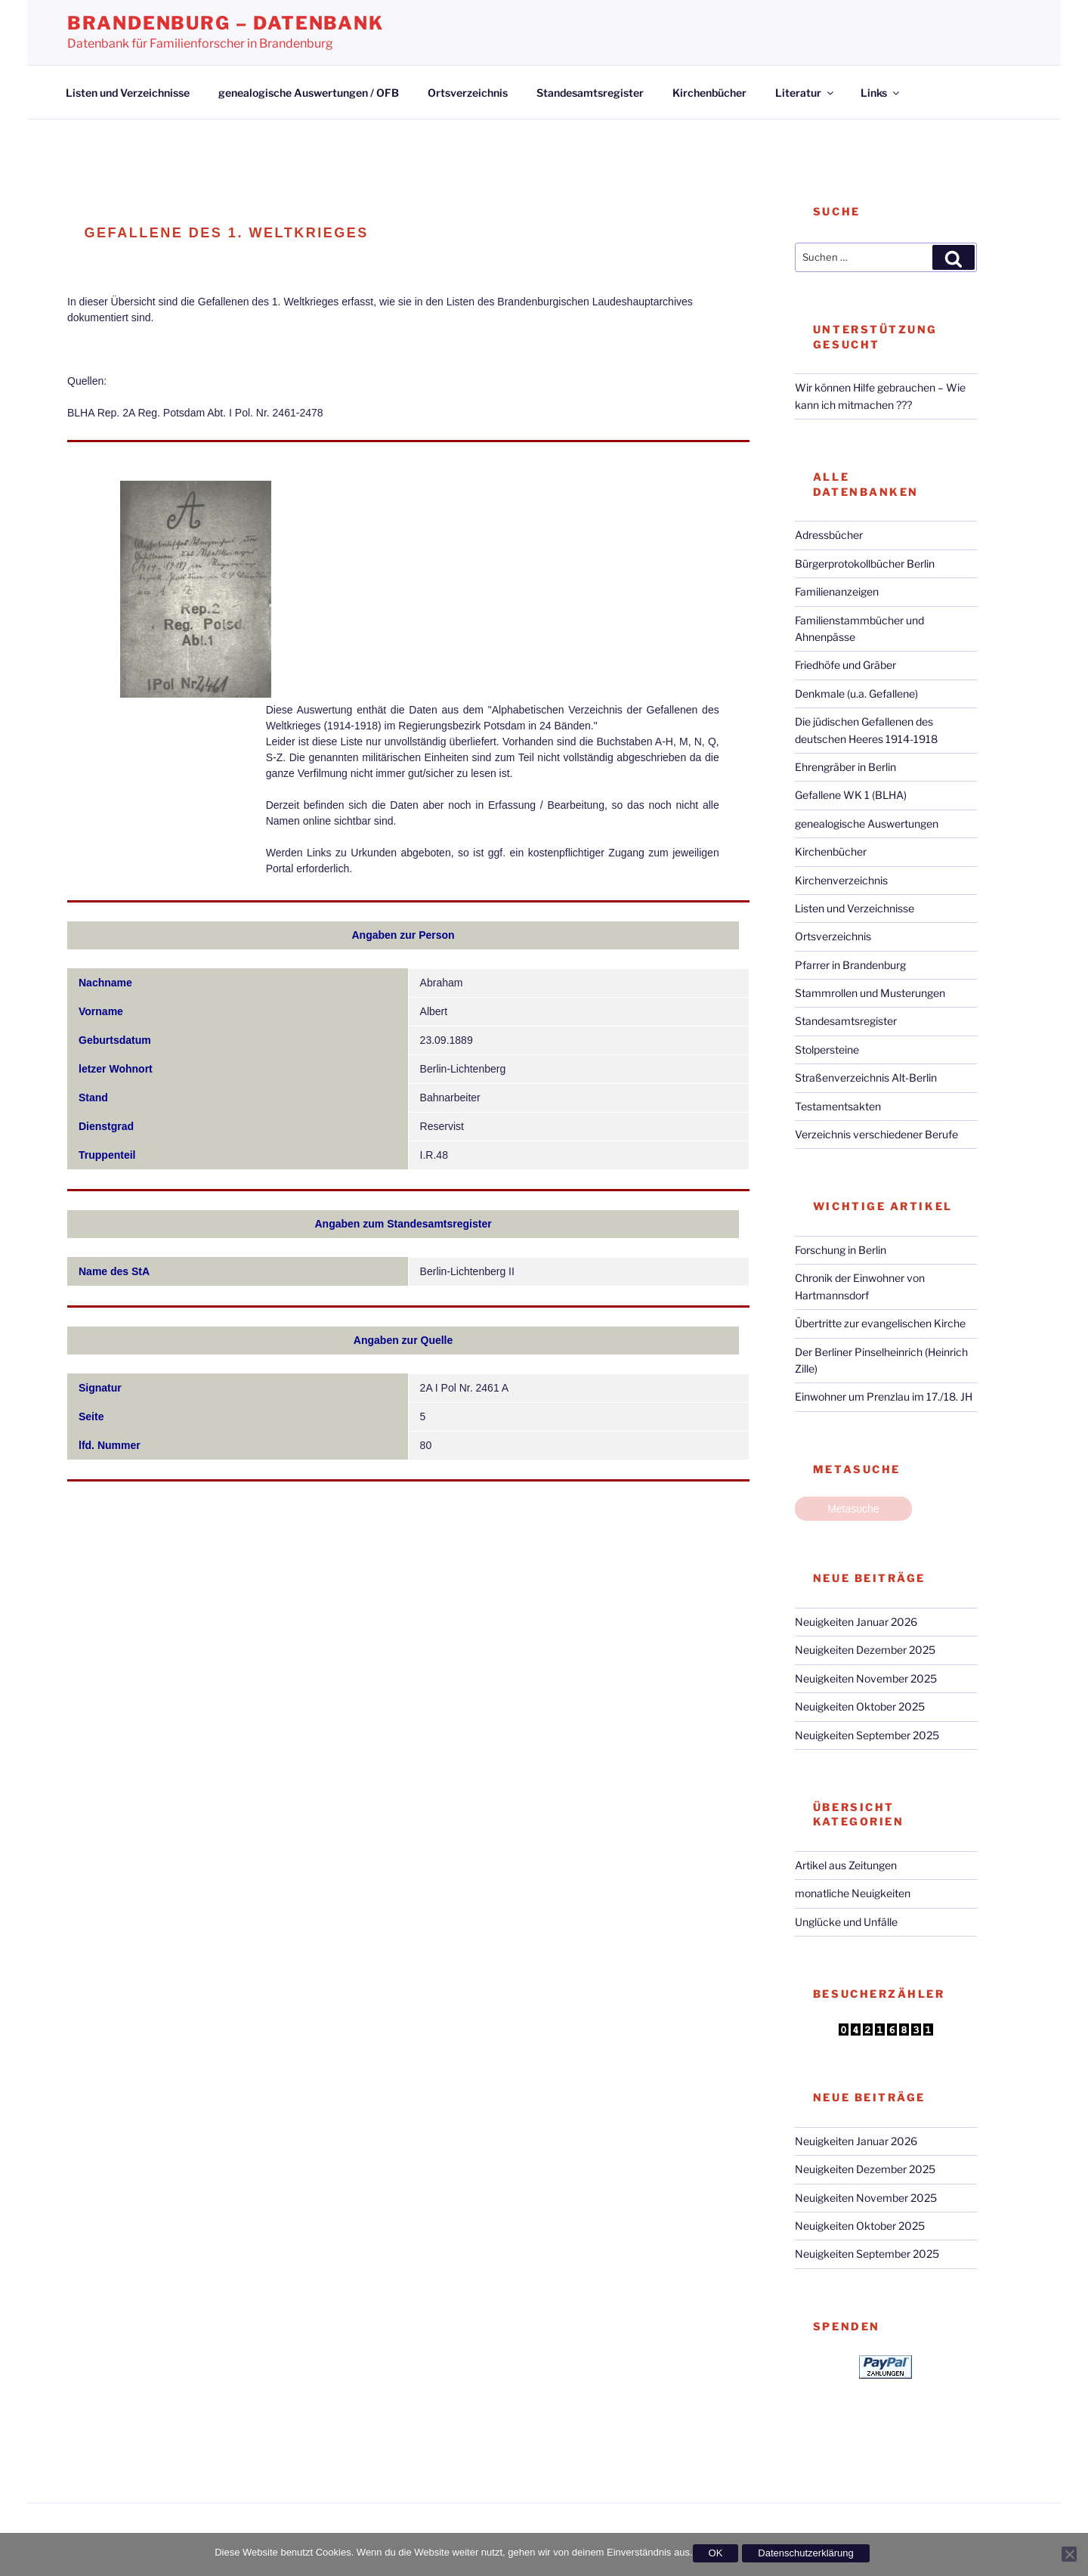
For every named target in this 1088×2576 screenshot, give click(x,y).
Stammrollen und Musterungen (870, 992)
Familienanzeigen (837, 591)
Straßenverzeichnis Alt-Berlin (866, 1077)
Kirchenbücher (709, 92)
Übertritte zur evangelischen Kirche (880, 1323)
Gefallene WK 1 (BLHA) (851, 794)
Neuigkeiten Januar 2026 (856, 1621)
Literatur (805, 92)
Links (881, 92)
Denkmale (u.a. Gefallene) (856, 693)
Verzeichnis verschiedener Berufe (876, 1134)
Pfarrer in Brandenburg (850, 964)
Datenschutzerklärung (805, 2553)
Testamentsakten (838, 1106)
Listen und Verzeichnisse (128, 92)
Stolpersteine (827, 1049)
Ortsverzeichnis (468, 92)
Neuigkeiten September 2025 (867, 1735)
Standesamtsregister (590, 92)
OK (716, 2553)
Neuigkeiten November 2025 (866, 1678)
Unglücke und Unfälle (846, 1921)
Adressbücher (829, 534)
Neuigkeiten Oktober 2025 (860, 1706)
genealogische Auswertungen (866, 823)
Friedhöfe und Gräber (845, 664)
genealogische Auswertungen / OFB (308, 92)
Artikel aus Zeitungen (846, 1865)
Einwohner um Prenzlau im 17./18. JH (883, 1396)
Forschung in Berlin (840, 1249)
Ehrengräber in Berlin (845, 766)
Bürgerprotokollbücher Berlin (865, 563)
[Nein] (1069, 2554)
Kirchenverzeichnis (841, 880)
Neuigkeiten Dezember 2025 (865, 1649)
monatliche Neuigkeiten (852, 1893)
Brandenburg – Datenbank (225, 23)
